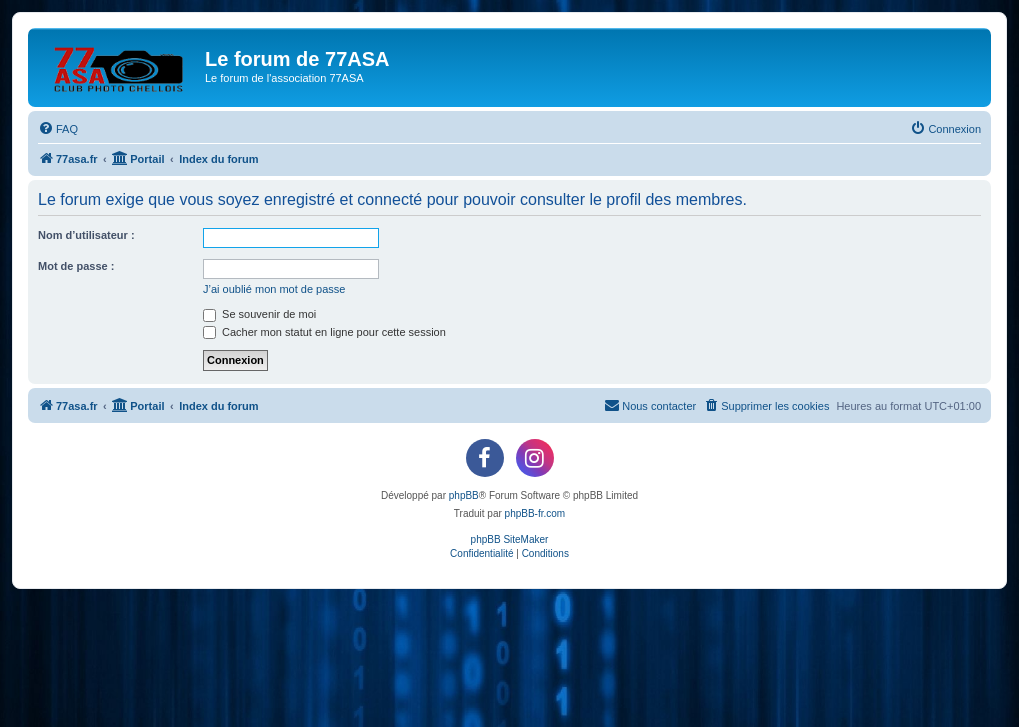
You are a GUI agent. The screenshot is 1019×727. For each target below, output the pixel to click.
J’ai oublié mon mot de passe (274, 289)
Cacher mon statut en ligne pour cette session (324, 332)
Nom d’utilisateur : (86, 235)
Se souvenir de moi (259, 314)
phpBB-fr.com (535, 513)
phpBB (464, 495)
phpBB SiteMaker (510, 539)
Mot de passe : (76, 266)
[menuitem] (58, 129)
